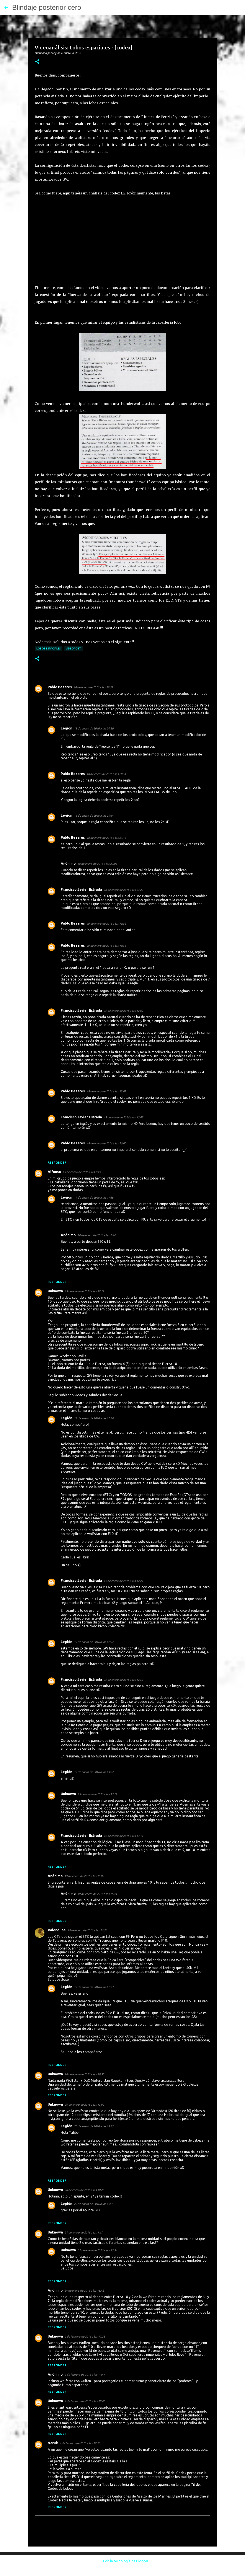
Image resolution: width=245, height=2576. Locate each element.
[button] (37, 62)
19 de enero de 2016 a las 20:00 (106, 1143)
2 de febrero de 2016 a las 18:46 (85, 2401)
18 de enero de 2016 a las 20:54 (93, 815)
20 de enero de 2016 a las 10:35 (84, 2074)
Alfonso (54, 1172)
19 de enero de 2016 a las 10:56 (106, 945)
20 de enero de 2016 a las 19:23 (93, 2126)
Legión (66, 728)
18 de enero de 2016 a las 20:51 (106, 773)
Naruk (53, 2443)
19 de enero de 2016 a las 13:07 (93, 1771)
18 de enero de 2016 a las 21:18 (106, 837)
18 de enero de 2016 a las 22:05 (97, 863)
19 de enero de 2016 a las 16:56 (87, 1930)
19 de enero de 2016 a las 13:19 (123, 1835)
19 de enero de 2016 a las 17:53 (93, 1987)
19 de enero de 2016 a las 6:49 (82, 1171)
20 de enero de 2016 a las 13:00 (84, 2104)
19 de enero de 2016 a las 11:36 (93, 1197)
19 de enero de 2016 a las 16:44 (97, 1893)
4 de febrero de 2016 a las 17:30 (80, 2443)
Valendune (57, 1930)
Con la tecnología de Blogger (122, 2561)
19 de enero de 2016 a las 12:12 (84, 1291)
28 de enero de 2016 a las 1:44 (96, 1235)
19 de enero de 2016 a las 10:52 (106, 923)
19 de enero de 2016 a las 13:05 (123, 1117)
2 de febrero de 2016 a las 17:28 (85, 2336)
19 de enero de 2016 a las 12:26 (93, 1418)
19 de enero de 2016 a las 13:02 (106, 1091)
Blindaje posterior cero (46, 7)
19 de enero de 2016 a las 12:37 (93, 1641)
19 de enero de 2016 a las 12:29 (123, 1580)
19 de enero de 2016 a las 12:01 (123, 1010)
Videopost (73, 648)
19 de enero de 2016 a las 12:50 (123, 1679)
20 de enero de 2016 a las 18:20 (84, 2189)
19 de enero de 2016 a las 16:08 (84, 1876)
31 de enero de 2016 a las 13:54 (97, 2250)
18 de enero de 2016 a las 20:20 (93, 728)
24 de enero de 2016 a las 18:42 (84, 2290)
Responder (57, 1162)
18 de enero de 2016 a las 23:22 (123, 889)
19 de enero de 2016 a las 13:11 (97, 1794)
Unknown (55, 1291)
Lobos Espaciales (48, 648)
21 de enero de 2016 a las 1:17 (84, 2232)
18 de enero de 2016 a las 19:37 (93, 687)
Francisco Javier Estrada (81, 889)
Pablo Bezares (60, 687)
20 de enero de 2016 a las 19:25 (93, 2203)
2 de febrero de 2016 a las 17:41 (84, 2374)
